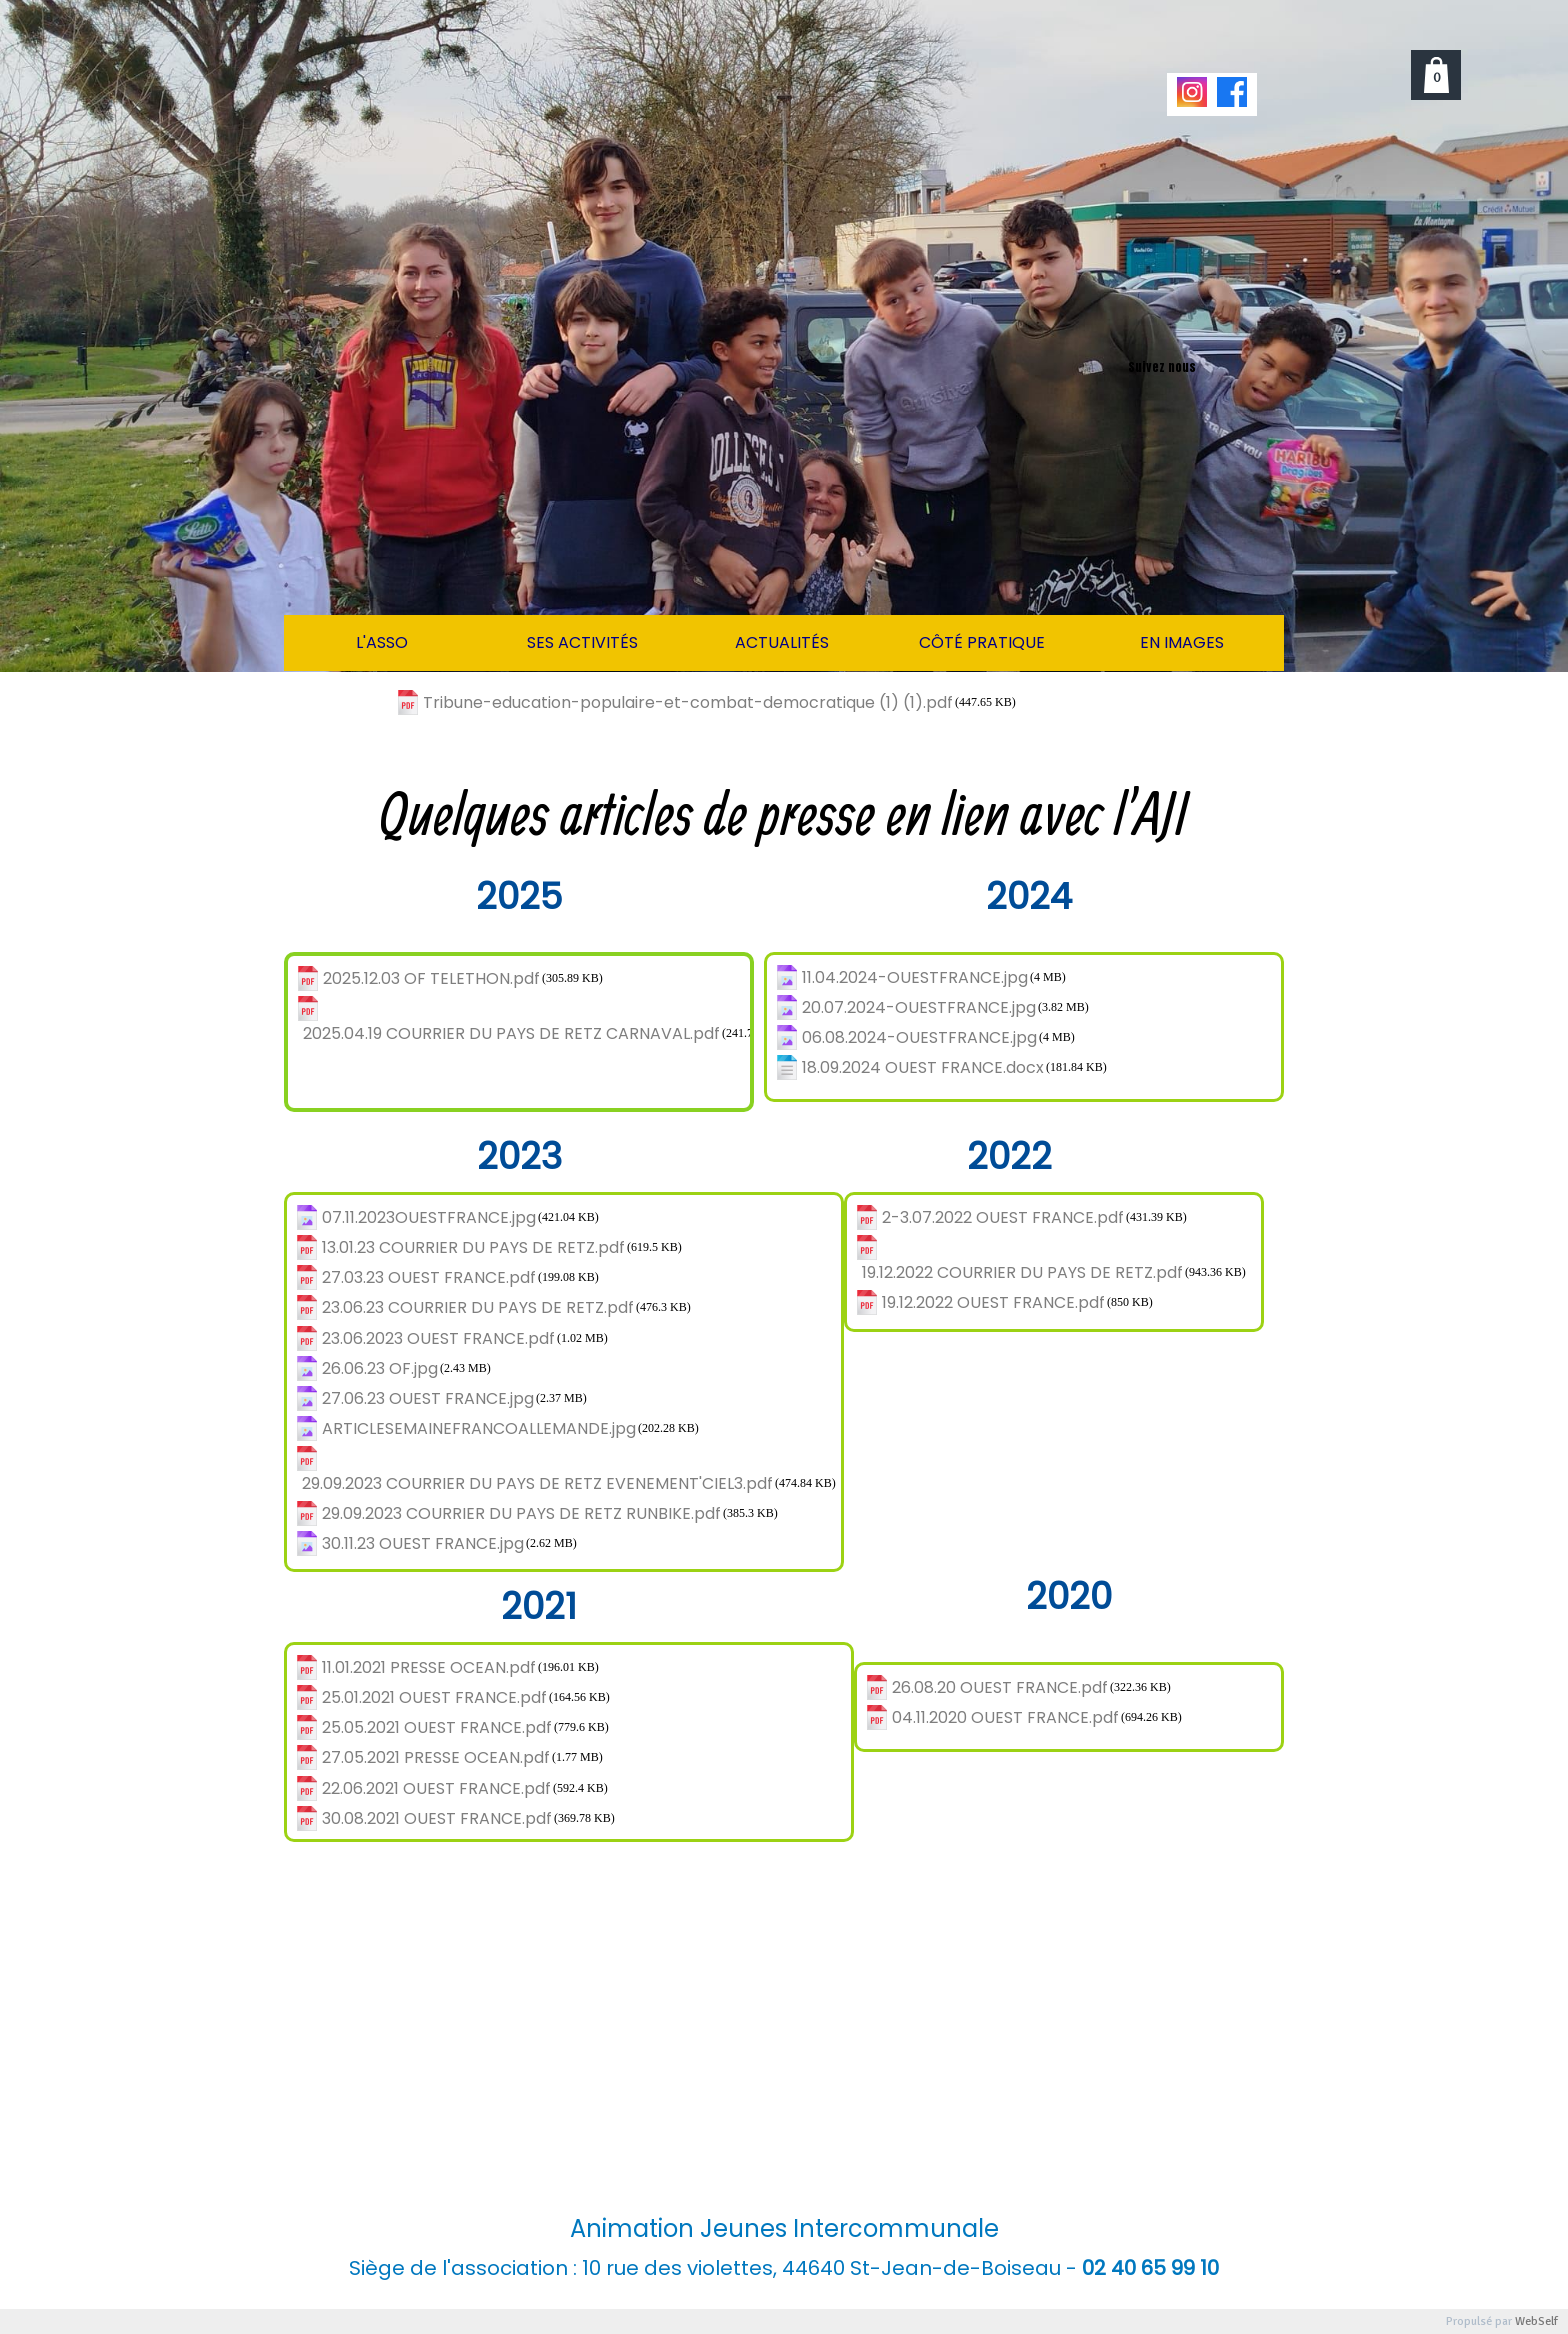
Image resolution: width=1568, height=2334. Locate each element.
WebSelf (1536, 2321)
